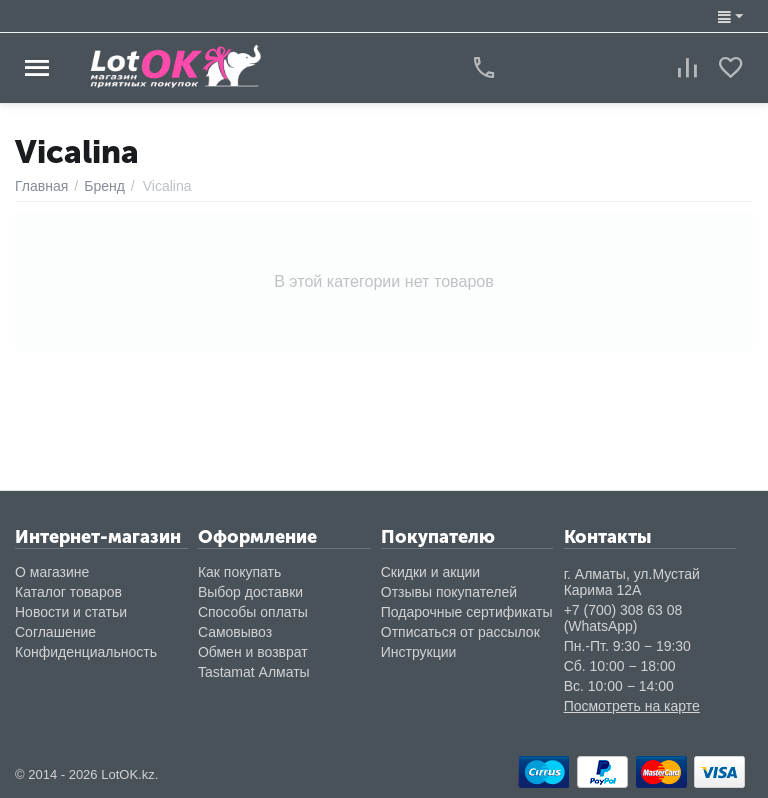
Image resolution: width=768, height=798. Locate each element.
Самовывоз (235, 632)
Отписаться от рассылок (460, 632)
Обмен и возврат (253, 652)
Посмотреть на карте (632, 706)
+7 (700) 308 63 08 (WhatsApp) (623, 618)
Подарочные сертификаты (467, 612)
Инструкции (419, 652)
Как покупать (239, 572)
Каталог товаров (68, 592)
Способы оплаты (253, 612)
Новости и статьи (71, 612)
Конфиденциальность (86, 652)
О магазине (52, 572)
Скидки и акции (430, 572)
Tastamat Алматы (254, 672)
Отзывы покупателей (449, 592)
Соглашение (55, 632)
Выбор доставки (250, 592)
